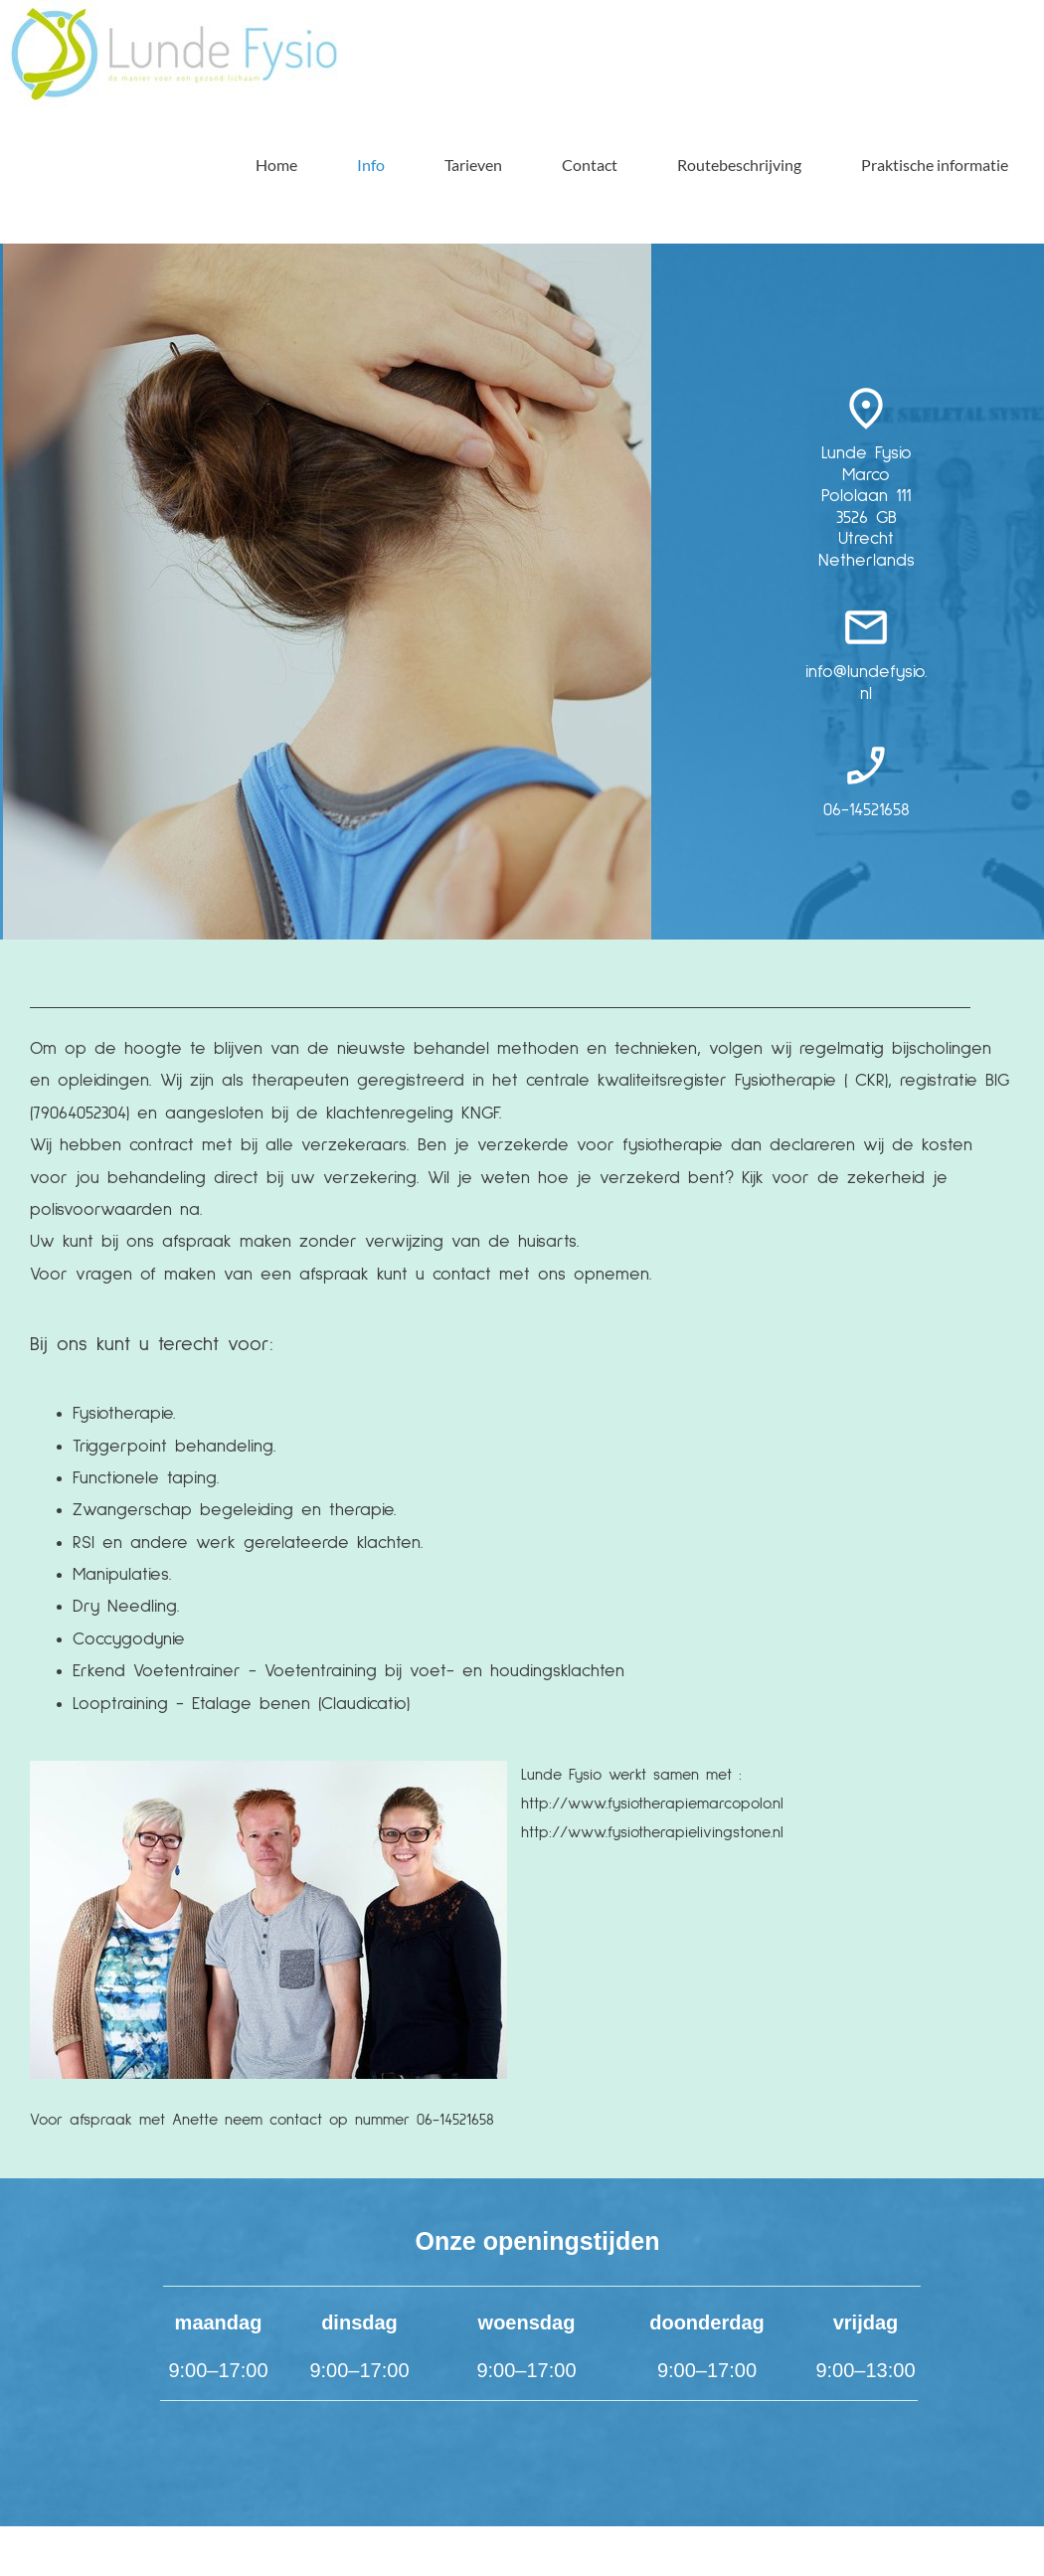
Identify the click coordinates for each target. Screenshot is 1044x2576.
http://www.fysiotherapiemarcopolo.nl (652, 1803)
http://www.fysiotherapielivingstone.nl (652, 1832)
